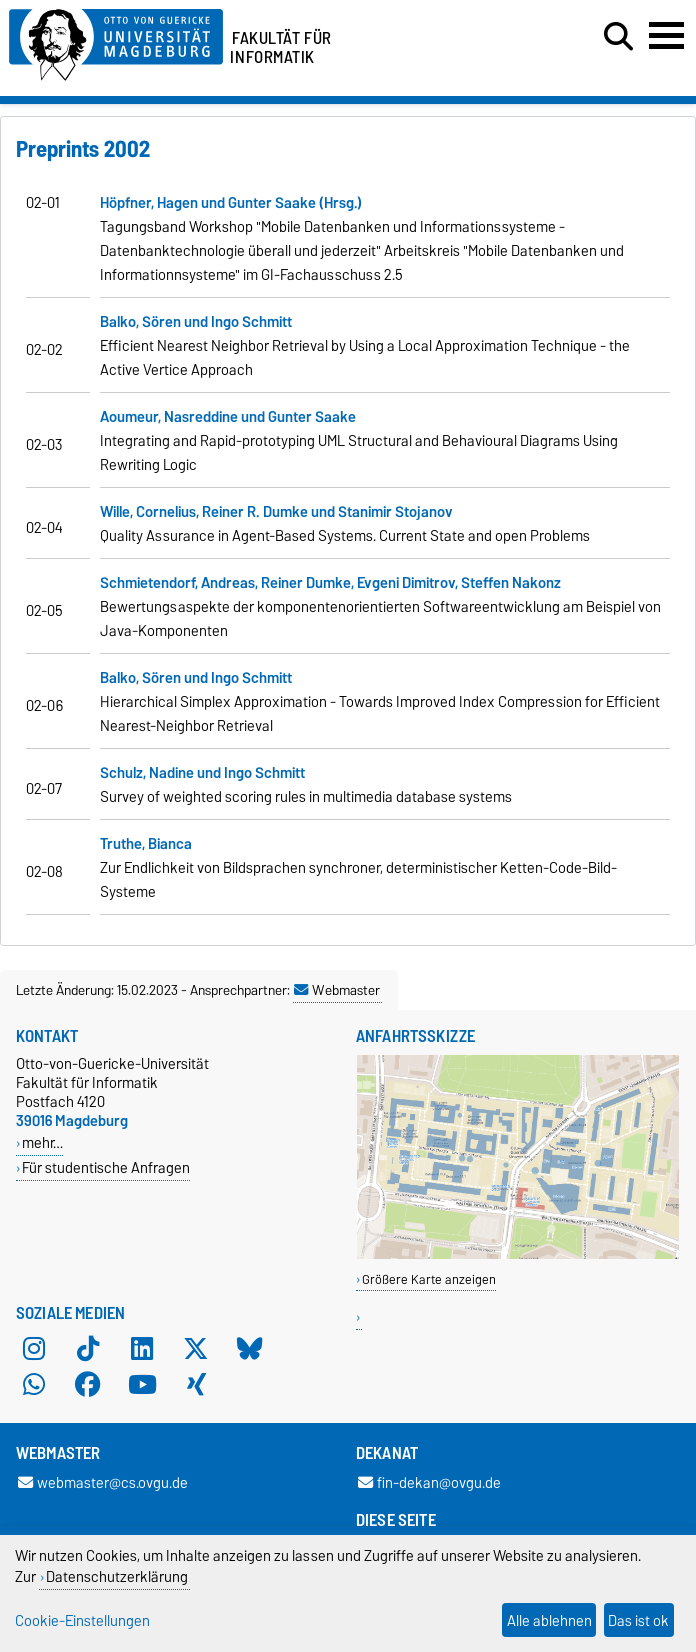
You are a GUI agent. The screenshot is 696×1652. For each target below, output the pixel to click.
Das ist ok (638, 1620)
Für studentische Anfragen (106, 1167)
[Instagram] (34, 1349)
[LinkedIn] (142, 1349)
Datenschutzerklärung (117, 1576)
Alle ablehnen (549, 1620)
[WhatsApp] (34, 1385)
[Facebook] (88, 1385)
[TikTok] (88, 1349)
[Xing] (196, 1385)
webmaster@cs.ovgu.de (103, 1482)
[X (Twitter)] (196, 1349)
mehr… (42, 1142)
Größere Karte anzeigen (429, 1279)
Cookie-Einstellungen (82, 1620)
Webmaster (337, 990)
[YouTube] (142, 1385)
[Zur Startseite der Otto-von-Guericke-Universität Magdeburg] (116, 41)
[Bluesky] (250, 1349)
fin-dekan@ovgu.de (429, 1482)
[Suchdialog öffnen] (618, 37)
